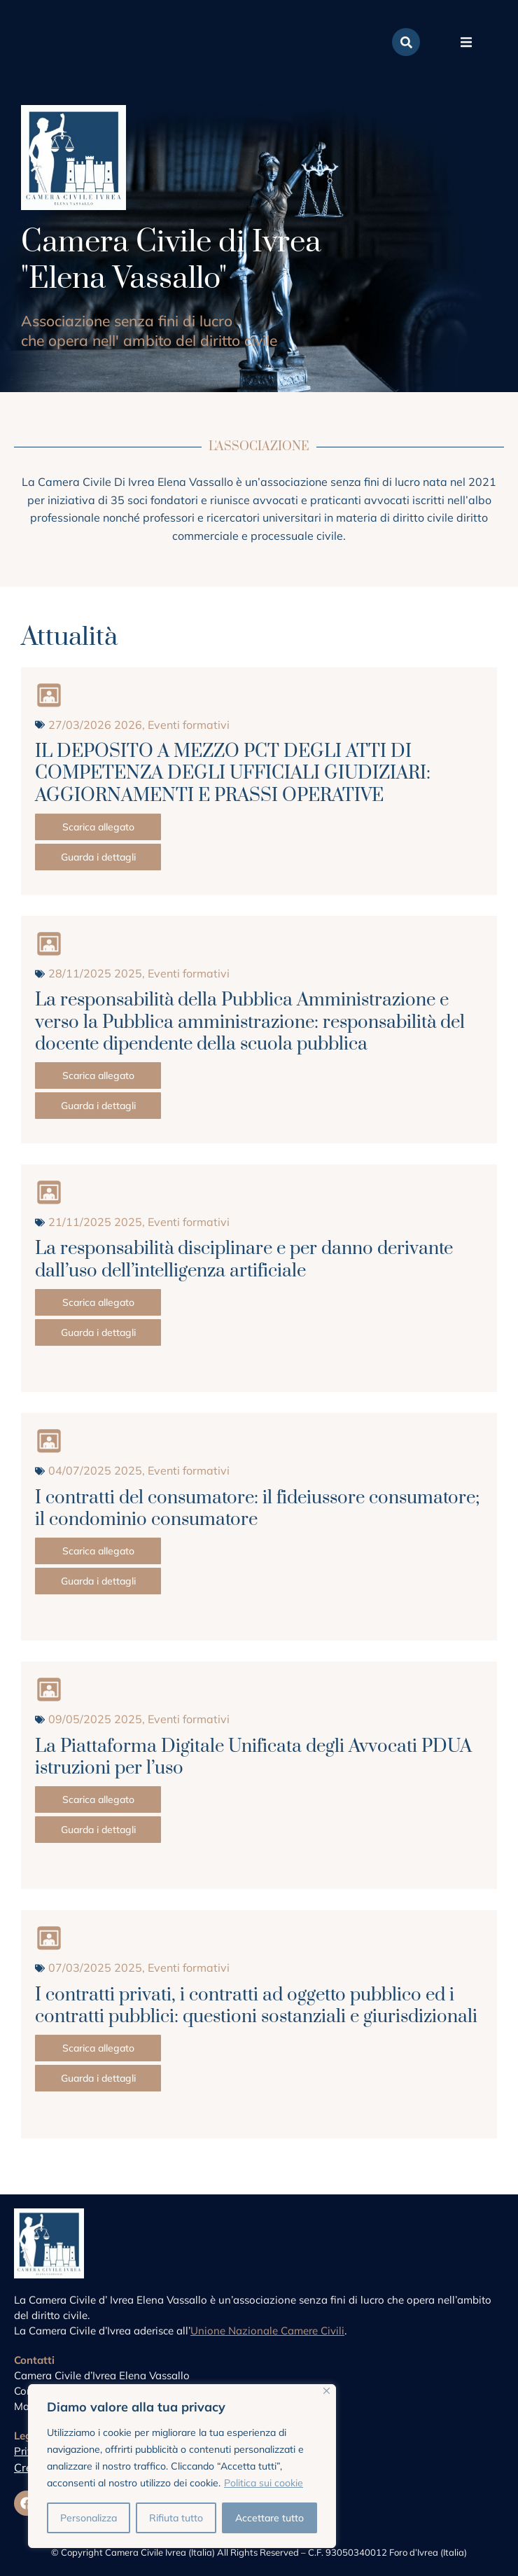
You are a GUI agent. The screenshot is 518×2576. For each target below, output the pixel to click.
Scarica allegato (98, 827)
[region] (182, 2466)
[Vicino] (326, 2391)
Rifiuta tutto (176, 2518)
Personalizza (88, 2518)
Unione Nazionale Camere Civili (267, 2330)
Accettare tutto (269, 2518)
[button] (466, 42)
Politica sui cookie (263, 2483)
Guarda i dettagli (98, 857)
